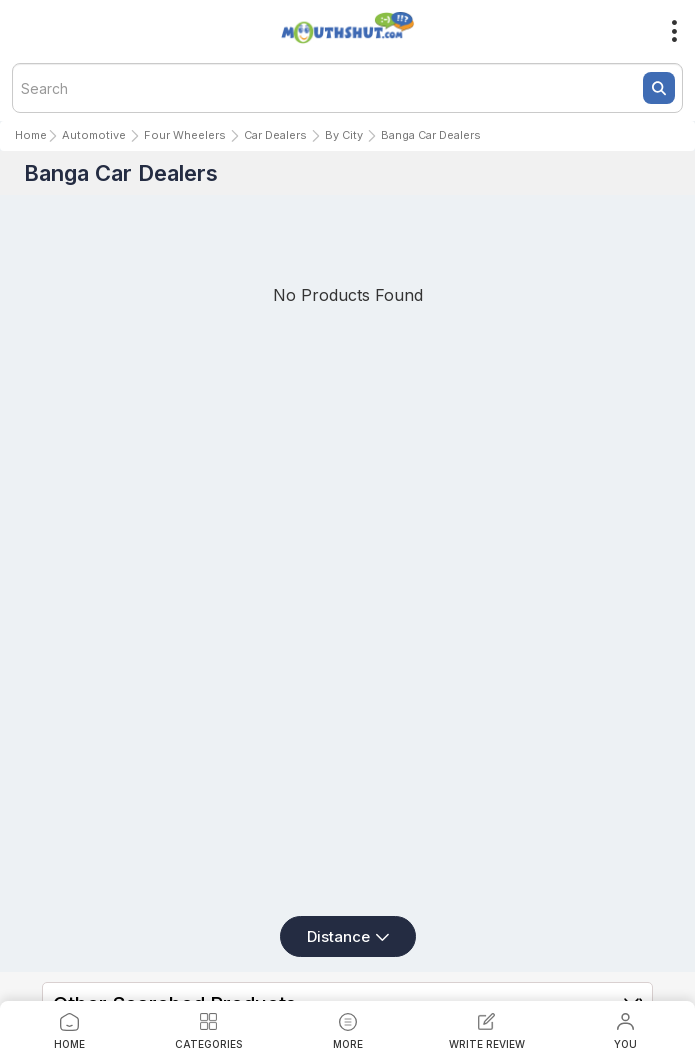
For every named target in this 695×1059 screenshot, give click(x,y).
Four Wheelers (185, 135)
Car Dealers (275, 135)
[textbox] (347, 88)
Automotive (94, 135)
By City (344, 135)
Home (31, 135)
